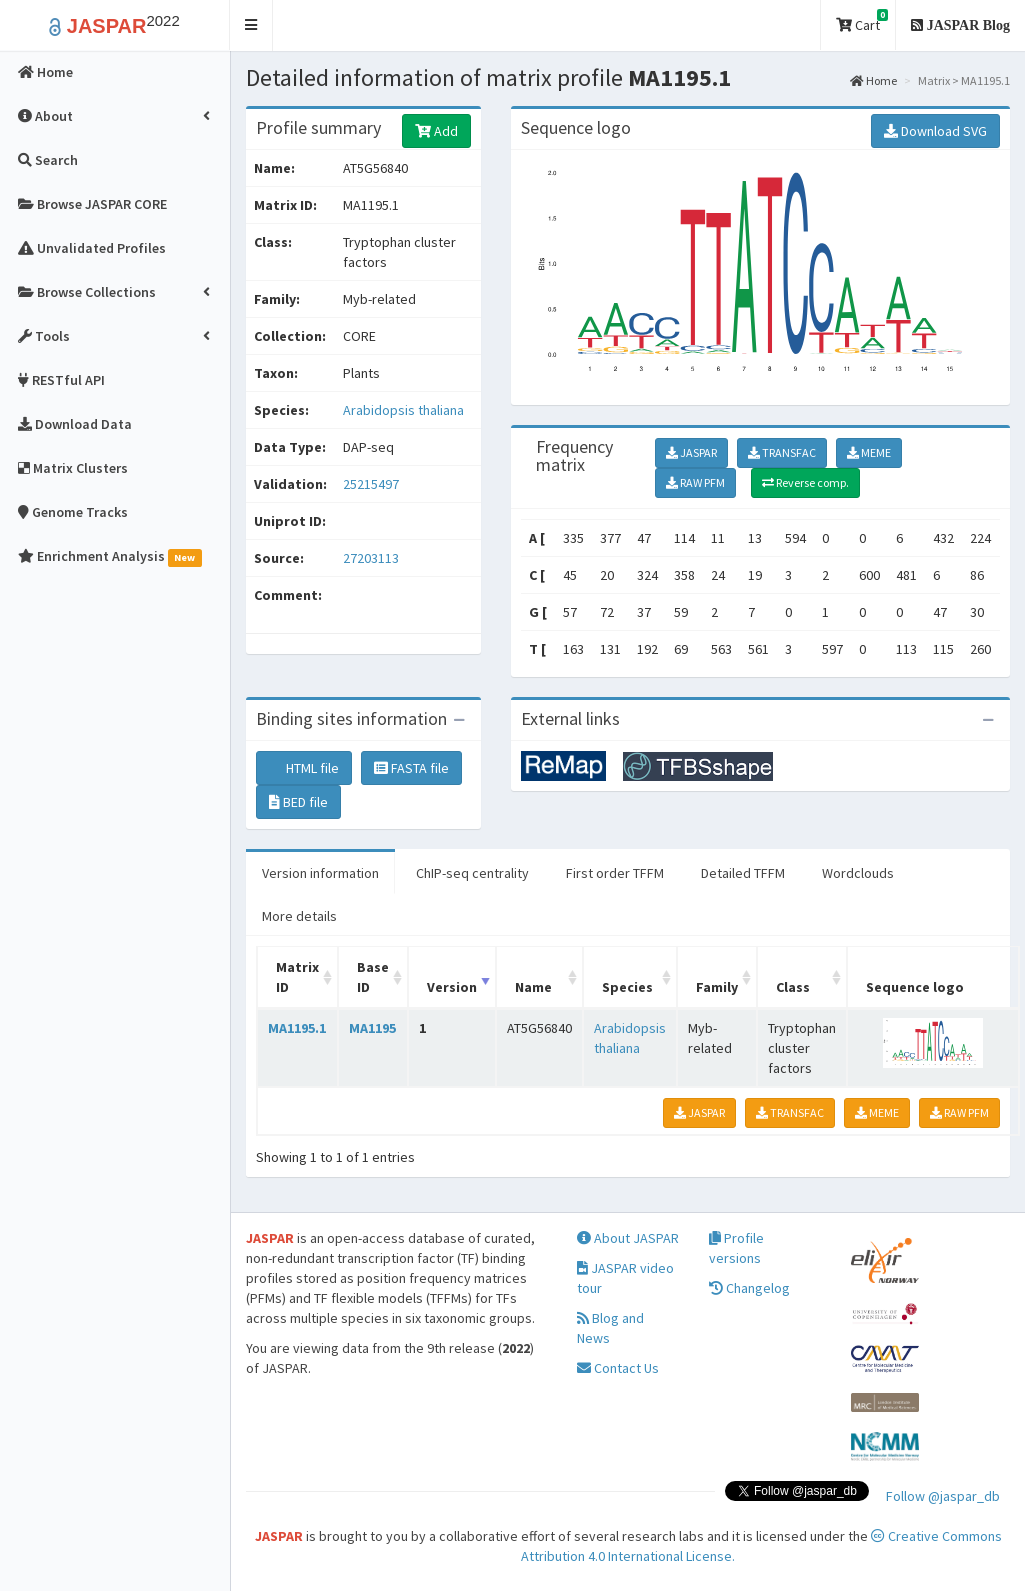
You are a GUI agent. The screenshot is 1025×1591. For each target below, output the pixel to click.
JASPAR (691, 452)
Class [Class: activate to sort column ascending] (793, 987)
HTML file (304, 768)
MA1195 (372, 1028)
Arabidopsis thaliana (403, 410)
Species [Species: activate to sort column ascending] (627, 987)
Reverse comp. (805, 482)
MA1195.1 (297, 1028)
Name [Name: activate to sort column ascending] (533, 987)
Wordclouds (858, 873)
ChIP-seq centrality (472, 873)
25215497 (371, 484)
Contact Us (618, 1368)
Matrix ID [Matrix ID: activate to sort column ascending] (297, 977)
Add (436, 131)
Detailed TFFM (743, 873)
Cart (862, 21)
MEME (869, 452)
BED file (298, 802)
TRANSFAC (782, 452)
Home (873, 80)
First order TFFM (615, 873)
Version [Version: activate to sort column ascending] (452, 987)
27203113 (371, 558)
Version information (320, 873)
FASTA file (411, 768)
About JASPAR (628, 1238)
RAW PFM (695, 482)
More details (299, 916)
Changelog (749, 1288)
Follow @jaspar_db (943, 1496)
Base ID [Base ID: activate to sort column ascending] (373, 977)
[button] (251, 25)
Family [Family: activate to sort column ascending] (717, 987)
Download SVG (935, 131)
